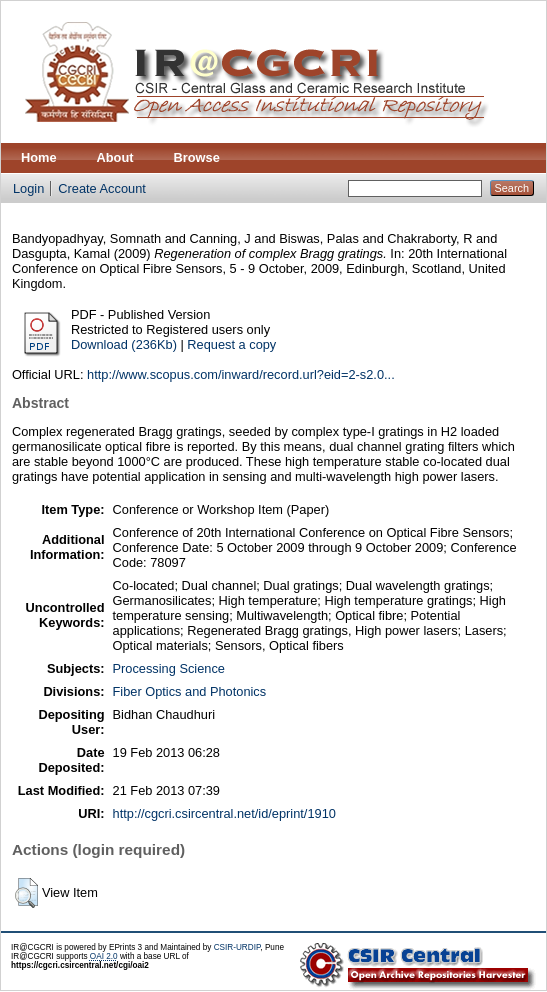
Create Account (102, 188)
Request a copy (231, 344)
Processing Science (169, 668)
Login (28, 188)
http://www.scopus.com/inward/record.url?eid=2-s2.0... (241, 374)
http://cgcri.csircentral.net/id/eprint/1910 (224, 813)
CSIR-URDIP (237, 947)
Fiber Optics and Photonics (190, 691)
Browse (197, 157)
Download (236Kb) (124, 344)
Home (39, 157)
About (115, 157)
